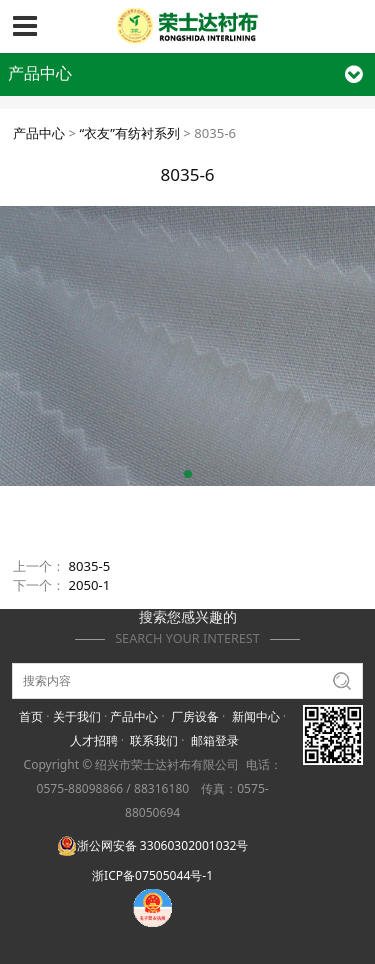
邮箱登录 (215, 740)
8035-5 (90, 566)
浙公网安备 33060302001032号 (153, 845)
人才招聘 (94, 740)
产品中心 (39, 133)
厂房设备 (195, 716)
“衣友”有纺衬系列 (129, 133)
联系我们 (154, 740)
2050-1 (90, 585)
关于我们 (77, 716)
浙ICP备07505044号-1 (152, 875)
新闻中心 (256, 716)
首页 (31, 716)
